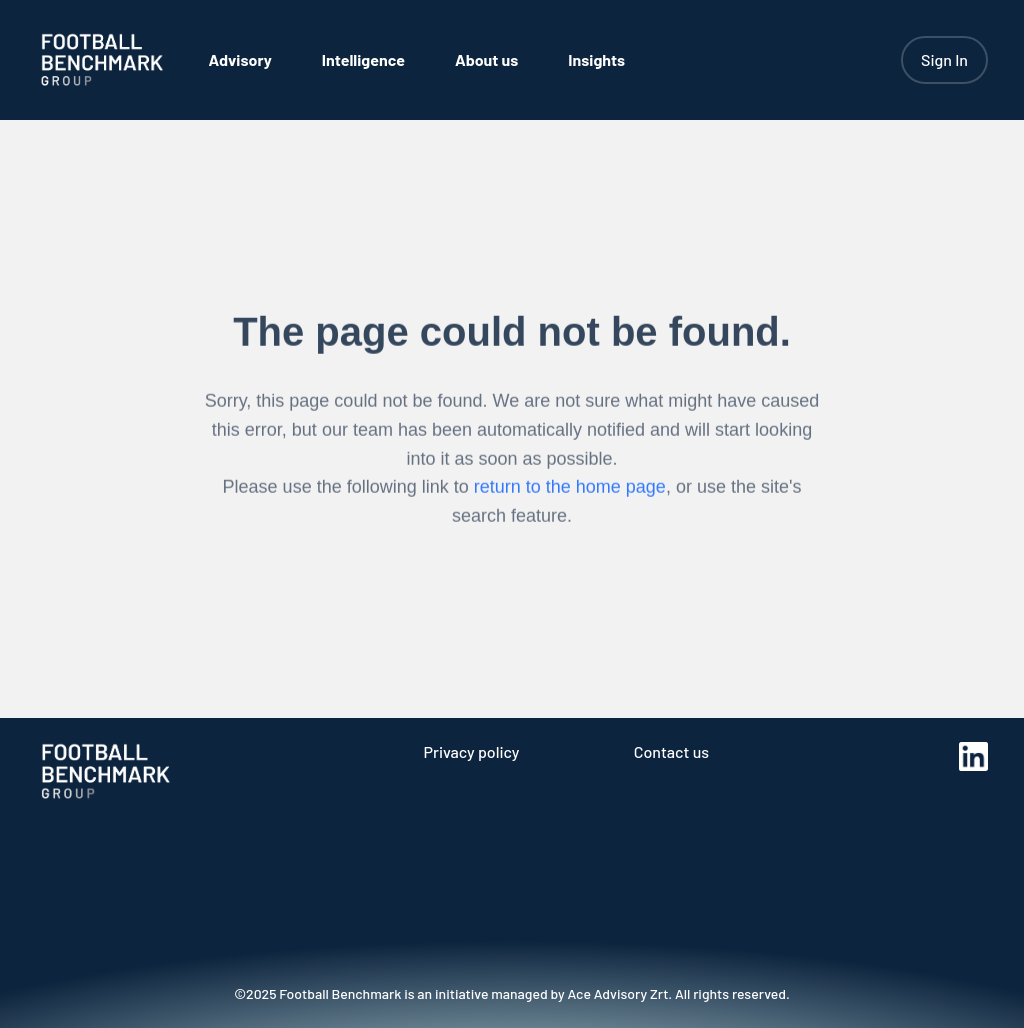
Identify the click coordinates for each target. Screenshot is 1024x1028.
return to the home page (570, 491)
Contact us (671, 751)
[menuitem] (240, 59)
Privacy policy (471, 751)
